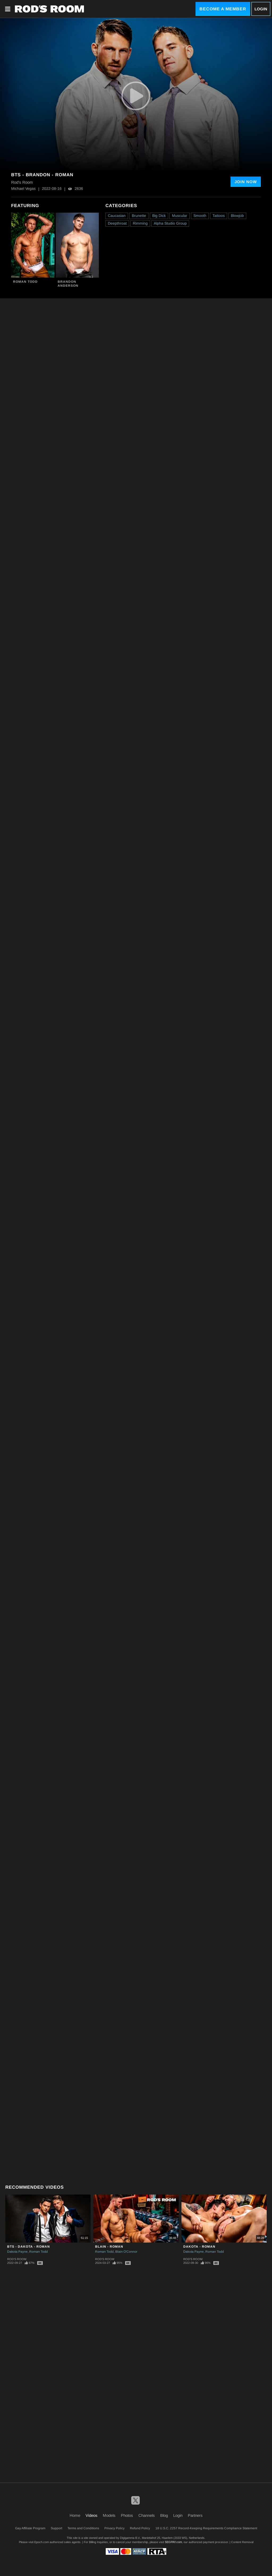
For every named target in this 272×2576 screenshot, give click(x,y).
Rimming (140, 223)
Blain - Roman (109, 2246)
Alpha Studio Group (170, 223)
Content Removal (242, 2542)
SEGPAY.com (173, 2542)
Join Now (246, 181)
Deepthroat (117, 223)
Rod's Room (16, 2259)
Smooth (199, 215)
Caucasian (117, 215)
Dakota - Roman (199, 2246)
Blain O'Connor (126, 2251)
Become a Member (222, 9)
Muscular (179, 215)
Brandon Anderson (68, 283)
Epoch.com (41, 2542)
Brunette (139, 215)
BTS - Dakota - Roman (28, 2246)
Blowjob (237, 215)
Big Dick (159, 215)
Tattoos (218, 215)
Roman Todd (25, 282)
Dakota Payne (17, 2251)
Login (260, 9)
